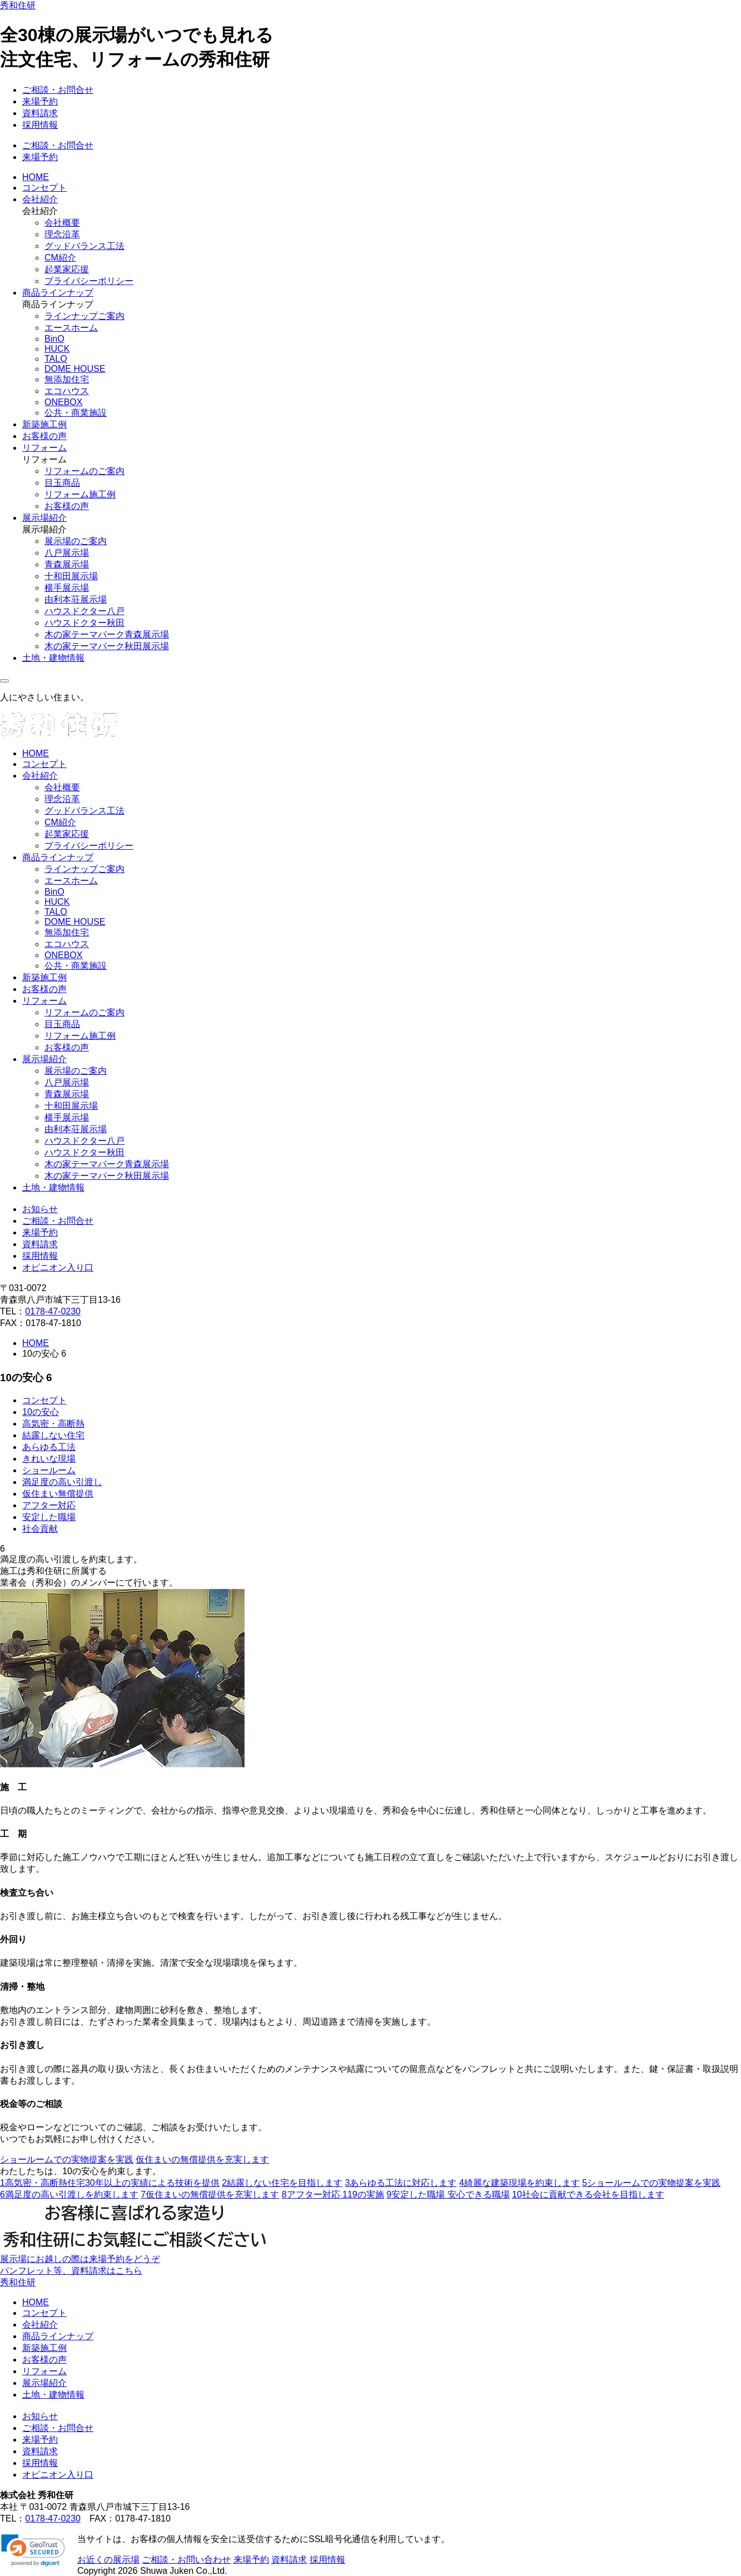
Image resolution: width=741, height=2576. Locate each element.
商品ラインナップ (57, 292)
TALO (55, 358)
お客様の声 (44, 436)
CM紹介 (60, 257)
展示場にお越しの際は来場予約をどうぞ (80, 2259)
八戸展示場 (66, 552)
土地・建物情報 (53, 657)
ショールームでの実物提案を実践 (66, 2159)
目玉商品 (62, 482)
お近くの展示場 (108, 2559)
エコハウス (66, 391)
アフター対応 (49, 1505)
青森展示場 (66, 564)
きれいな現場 (49, 1458)
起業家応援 (66, 269)
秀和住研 (18, 5)
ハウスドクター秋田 (84, 622)
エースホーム (71, 327)
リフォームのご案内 (84, 471)
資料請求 (40, 113)
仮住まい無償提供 (57, 1493)
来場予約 (40, 101)
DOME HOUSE (74, 368)
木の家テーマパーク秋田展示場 (106, 646)
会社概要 (62, 222)
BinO (54, 338)
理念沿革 (62, 234)
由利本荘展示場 (75, 599)
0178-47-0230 (53, 1311)
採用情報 (40, 124)
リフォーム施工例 (80, 494)
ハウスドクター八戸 (84, 611)
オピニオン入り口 (57, 1267)
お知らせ (40, 1209)
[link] (33, 2550)
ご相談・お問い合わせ (186, 2559)
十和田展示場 (71, 576)
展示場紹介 (44, 517)
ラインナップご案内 (84, 316)
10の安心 (40, 1412)
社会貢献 (40, 1528)
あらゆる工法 (49, 1447)
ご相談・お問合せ (57, 89)
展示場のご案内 (75, 541)
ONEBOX (63, 402)
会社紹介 (40, 199)
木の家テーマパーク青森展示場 (106, 634)
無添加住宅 (66, 379)
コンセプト (44, 187)
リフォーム (44, 447)
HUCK (56, 348)
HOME (35, 177)
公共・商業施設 (75, 412)
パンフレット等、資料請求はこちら (71, 2270)
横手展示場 (66, 587)
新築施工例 (44, 424)
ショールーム (49, 1470)
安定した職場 (49, 1517)
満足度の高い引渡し (62, 1482)
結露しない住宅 (53, 1435)
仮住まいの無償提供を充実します (202, 2159)
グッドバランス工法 (84, 246)
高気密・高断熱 (53, 1423)
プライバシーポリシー (88, 281)
